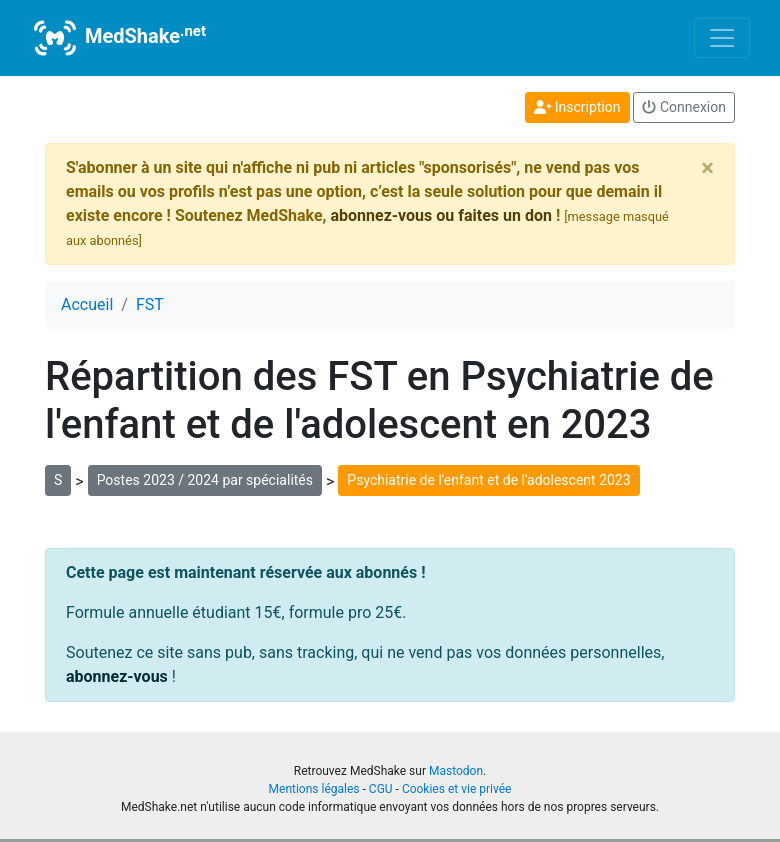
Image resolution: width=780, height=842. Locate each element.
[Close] (707, 168)
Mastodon (456, 771)
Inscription (577, 107)
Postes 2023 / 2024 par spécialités (205, 480)
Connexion (684, 107)
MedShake (118, 38)
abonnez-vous (117, 676)
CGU (381, 789)
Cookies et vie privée (457, 789)
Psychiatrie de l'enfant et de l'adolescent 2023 (488, 480)
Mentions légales (314, 789)
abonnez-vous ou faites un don (440, 215)
